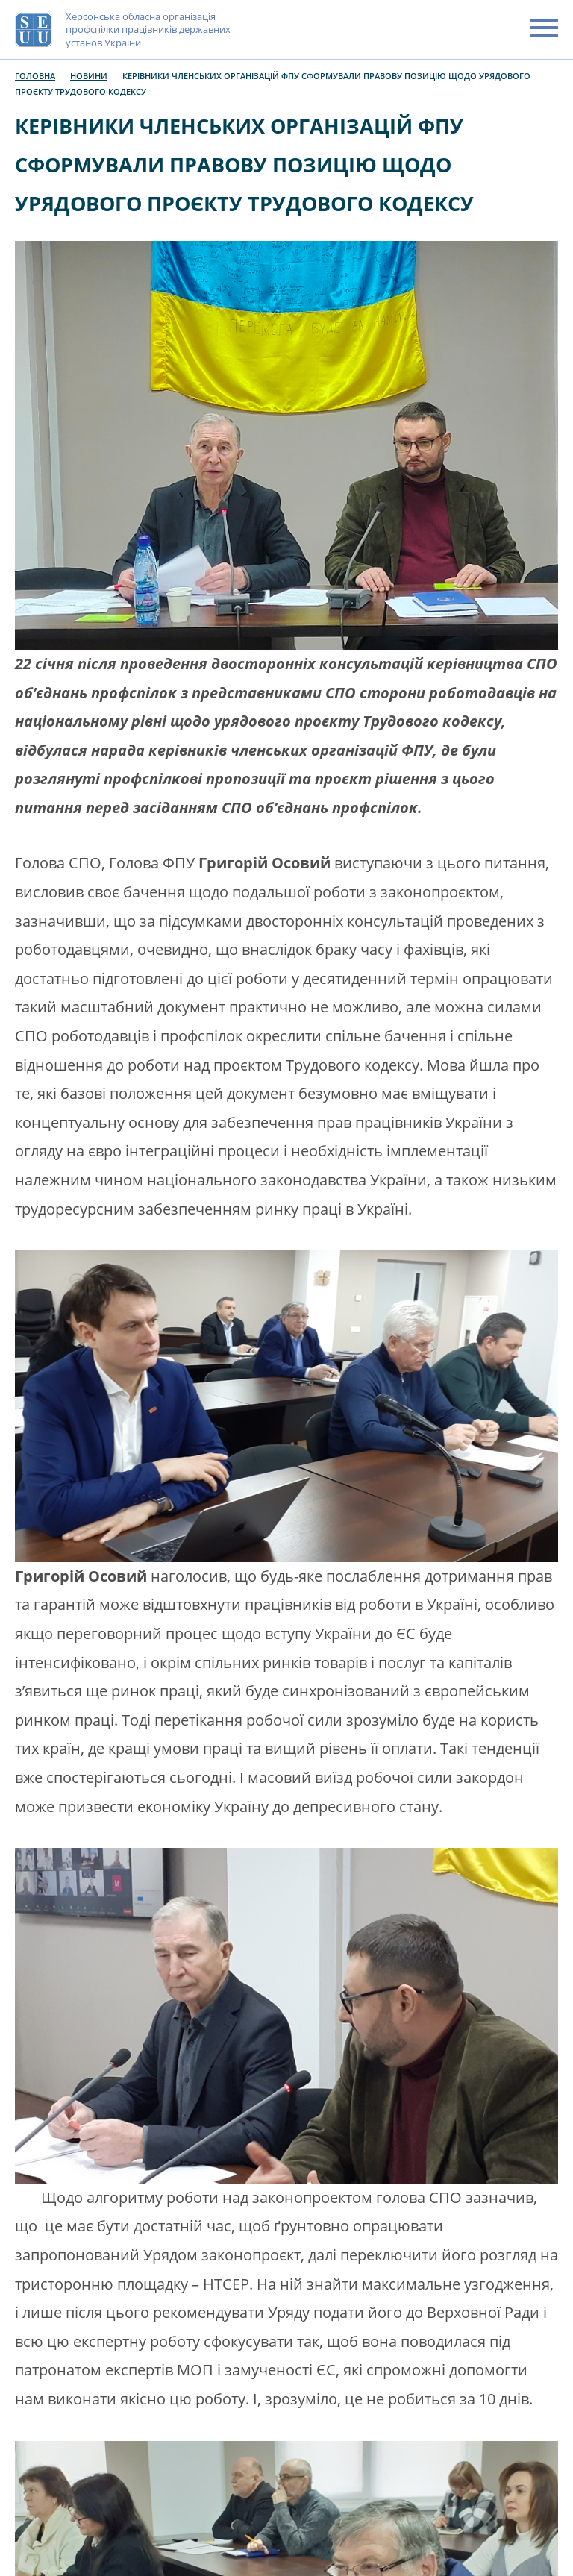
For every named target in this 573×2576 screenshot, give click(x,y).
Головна (35, 75)
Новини (88, 75)
